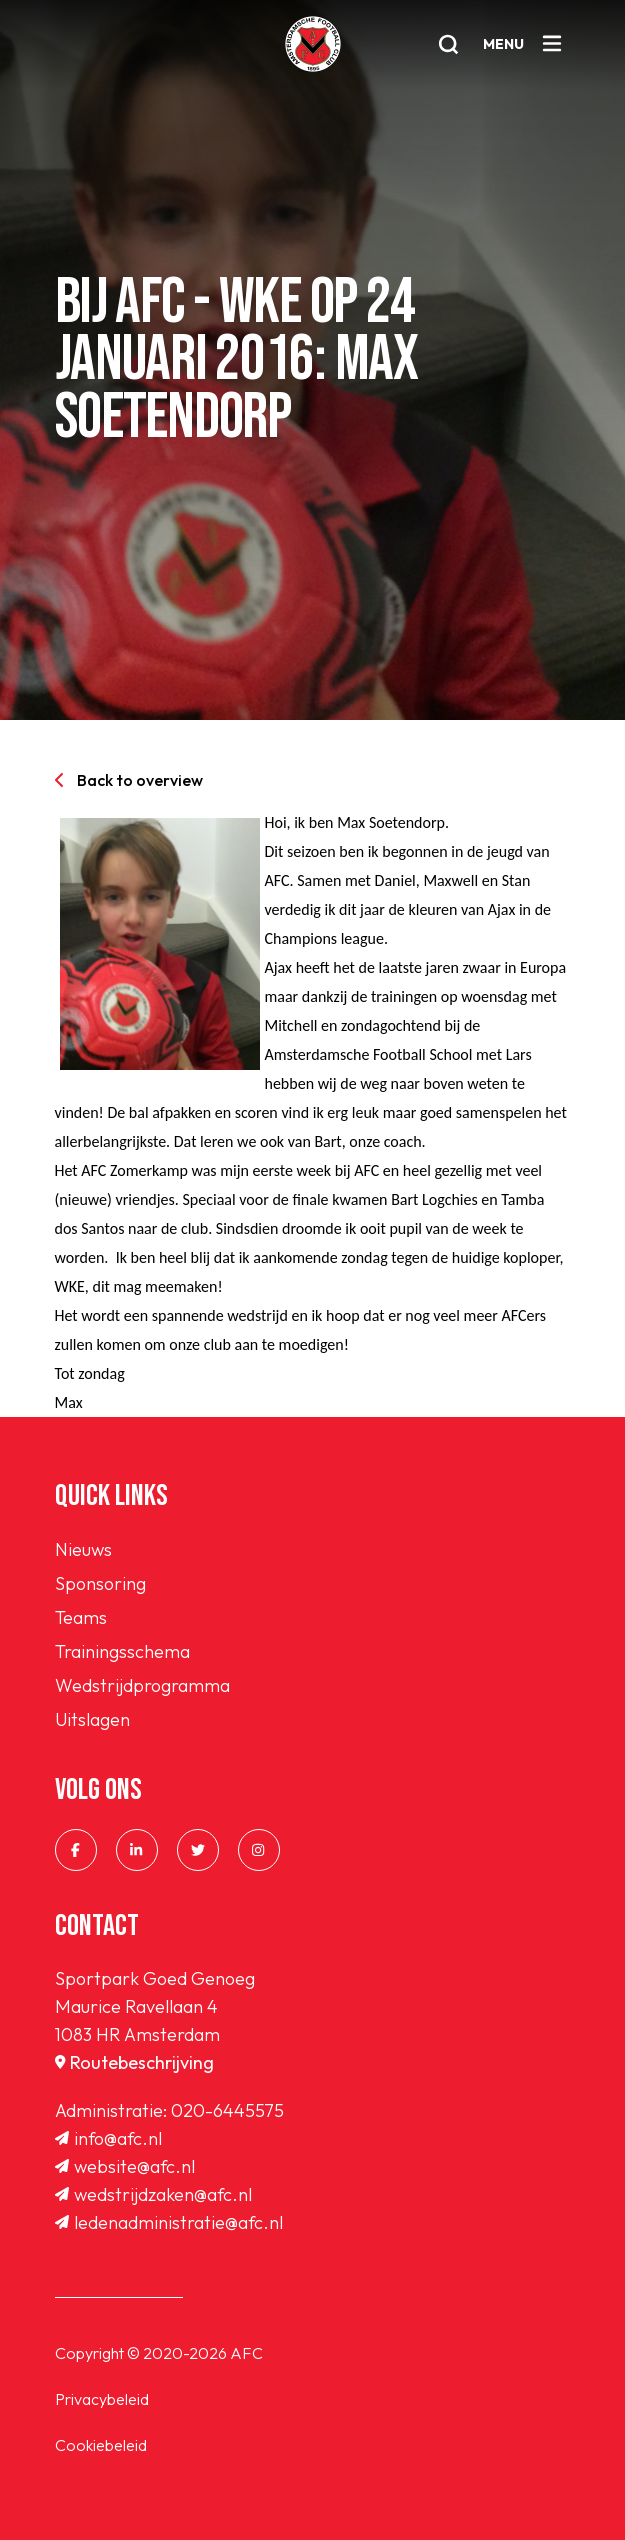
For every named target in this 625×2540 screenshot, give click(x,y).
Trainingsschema (122, 1651)
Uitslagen (92, 1719)
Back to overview (129, 780)
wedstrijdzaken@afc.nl (153, 2194)
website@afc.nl (125, 2166)
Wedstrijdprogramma (142, 1685)
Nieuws (83, 1549)
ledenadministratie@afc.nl (169, 2222)
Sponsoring (100, 1583)
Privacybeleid (102, 2399)
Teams (81, 1617)
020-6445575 (227, 2110)
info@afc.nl (108, 2138)
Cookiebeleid (101, 2445)
